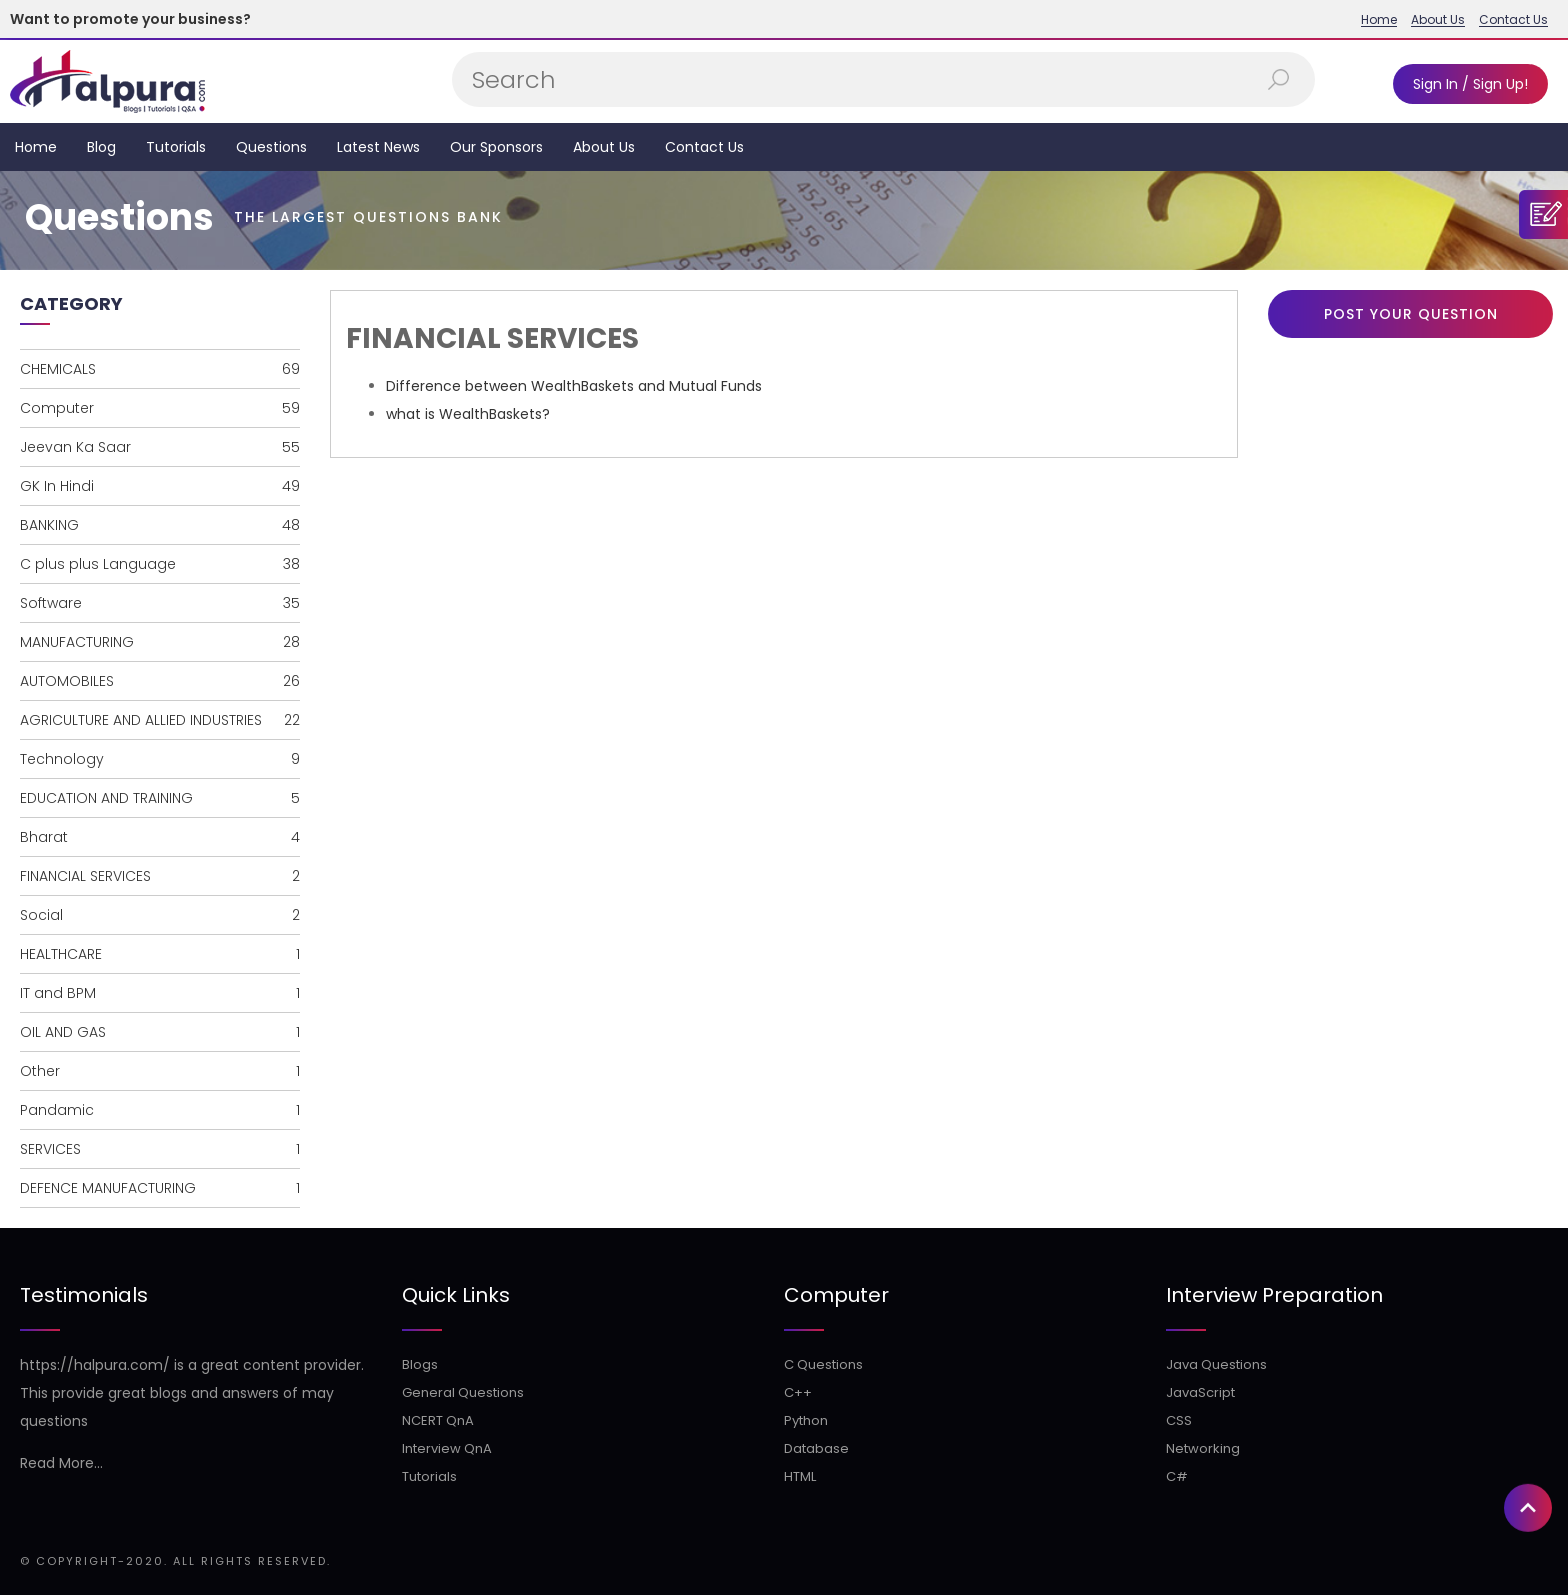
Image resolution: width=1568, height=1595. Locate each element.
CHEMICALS (160, 369)
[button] (1528, 1295)
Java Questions (1216, 1364)
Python (806, 1420)
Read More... (61, 1463)
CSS (1179, 1420)
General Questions (463, 1392)
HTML (800, 1476)
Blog (101, 147)
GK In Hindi (160, 486)
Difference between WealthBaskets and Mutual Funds (574, 386)
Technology (160, 759)
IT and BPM (160, 993)
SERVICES (160, 1149)
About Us (1438, 20)
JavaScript (1200, 1392)
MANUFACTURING (160, 642)
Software (160, 603)
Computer (160, 408)
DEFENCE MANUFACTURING (160, 1188)
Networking (1203, 1448)
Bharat (160, 837)
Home (1379, 20)
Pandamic (160, 1110)
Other (160, 1071)
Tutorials (176, 147)
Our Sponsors (496, 147)
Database (816, 1448)
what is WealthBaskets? (468, 414)
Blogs (420, 1364)
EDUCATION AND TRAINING (160, 798)
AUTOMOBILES (160, 681)
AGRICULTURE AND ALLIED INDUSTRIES (160, 720)
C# (1177, 1476)
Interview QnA (447, 1448)
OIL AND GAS (160, 1032)
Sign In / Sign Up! (1470, 84)
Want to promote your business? (130, 19)
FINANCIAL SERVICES (160, 876)
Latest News (378, 147)
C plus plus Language (160, 564)
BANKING (160, 525)
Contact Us (1513, 20)
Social (160, 915)
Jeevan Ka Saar (160, 447)
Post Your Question (1411, 314)
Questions (271, 147)
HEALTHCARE (160, 954)
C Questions (823, 1364)
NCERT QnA (438, 1420)
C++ (798, 1392)
